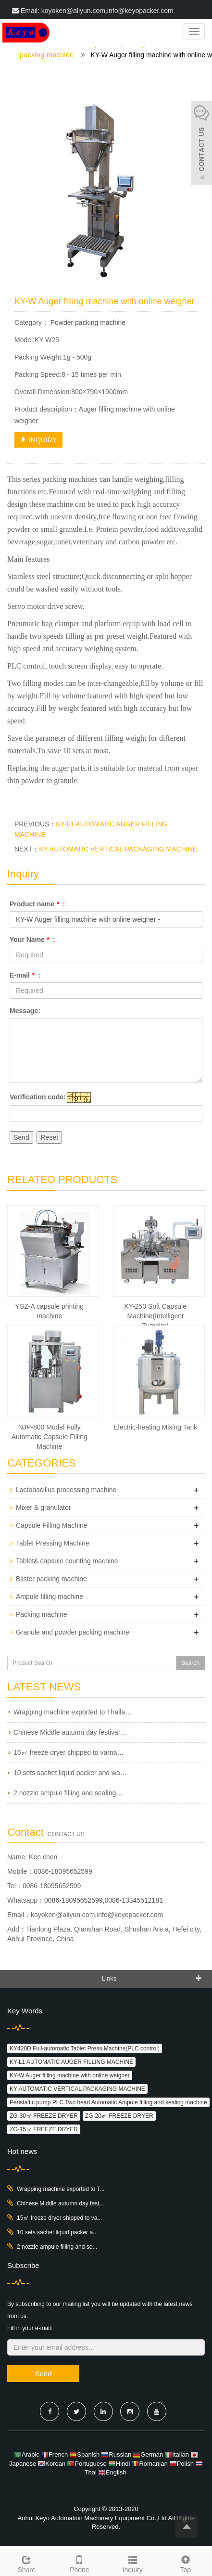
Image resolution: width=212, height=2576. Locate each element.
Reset (49, 1137)
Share (26, 2563)
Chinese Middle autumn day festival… (69, 1732)
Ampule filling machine (49, 1596)
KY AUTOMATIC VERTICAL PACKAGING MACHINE (118, 849)
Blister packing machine (51, 1579)
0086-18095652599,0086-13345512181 (103, 1900)
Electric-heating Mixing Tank (155, 1427)
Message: (25, 1011)
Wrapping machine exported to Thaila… (72, 1712)
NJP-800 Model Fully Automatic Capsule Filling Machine (49, 1436)
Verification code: (38, 1097)
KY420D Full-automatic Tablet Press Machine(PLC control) (85, 2048)
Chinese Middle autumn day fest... (60, 2203)
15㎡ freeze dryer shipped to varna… (68, 1752)
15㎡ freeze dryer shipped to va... (59, 2218)
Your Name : (32, 939)
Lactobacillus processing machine (66, 1490)
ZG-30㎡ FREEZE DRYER (44, 2115)
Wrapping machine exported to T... (60, 2189)
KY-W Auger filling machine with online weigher (70, 2075)
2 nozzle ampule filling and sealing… (68, 1793)
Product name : (37, 904)
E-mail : (25, 975)
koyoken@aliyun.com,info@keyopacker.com (97, 1915)
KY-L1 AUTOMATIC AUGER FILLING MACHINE (71, 2062)
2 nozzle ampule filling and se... (57, 2246)
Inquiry (132, 2563)
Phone (79, 2563)
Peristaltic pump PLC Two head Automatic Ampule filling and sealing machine (108, 2102)
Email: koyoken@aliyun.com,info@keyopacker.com (93, 10)
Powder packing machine (87, 322)
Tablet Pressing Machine (52, 1543)
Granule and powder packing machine (72, 1632)
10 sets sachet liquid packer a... (57, 2232)
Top (185, 2563)
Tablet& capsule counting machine (67, 1561)
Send (21, 1137)
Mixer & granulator (43, 1507)
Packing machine (41, 1614)
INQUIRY (38, 440)
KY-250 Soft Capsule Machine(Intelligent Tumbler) (156, 1315)
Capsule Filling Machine (51, 1525)
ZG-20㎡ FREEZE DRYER (119, 2115)
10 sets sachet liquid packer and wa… (70, 1773)
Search (190, 1663)
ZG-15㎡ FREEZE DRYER (44, 2129)
